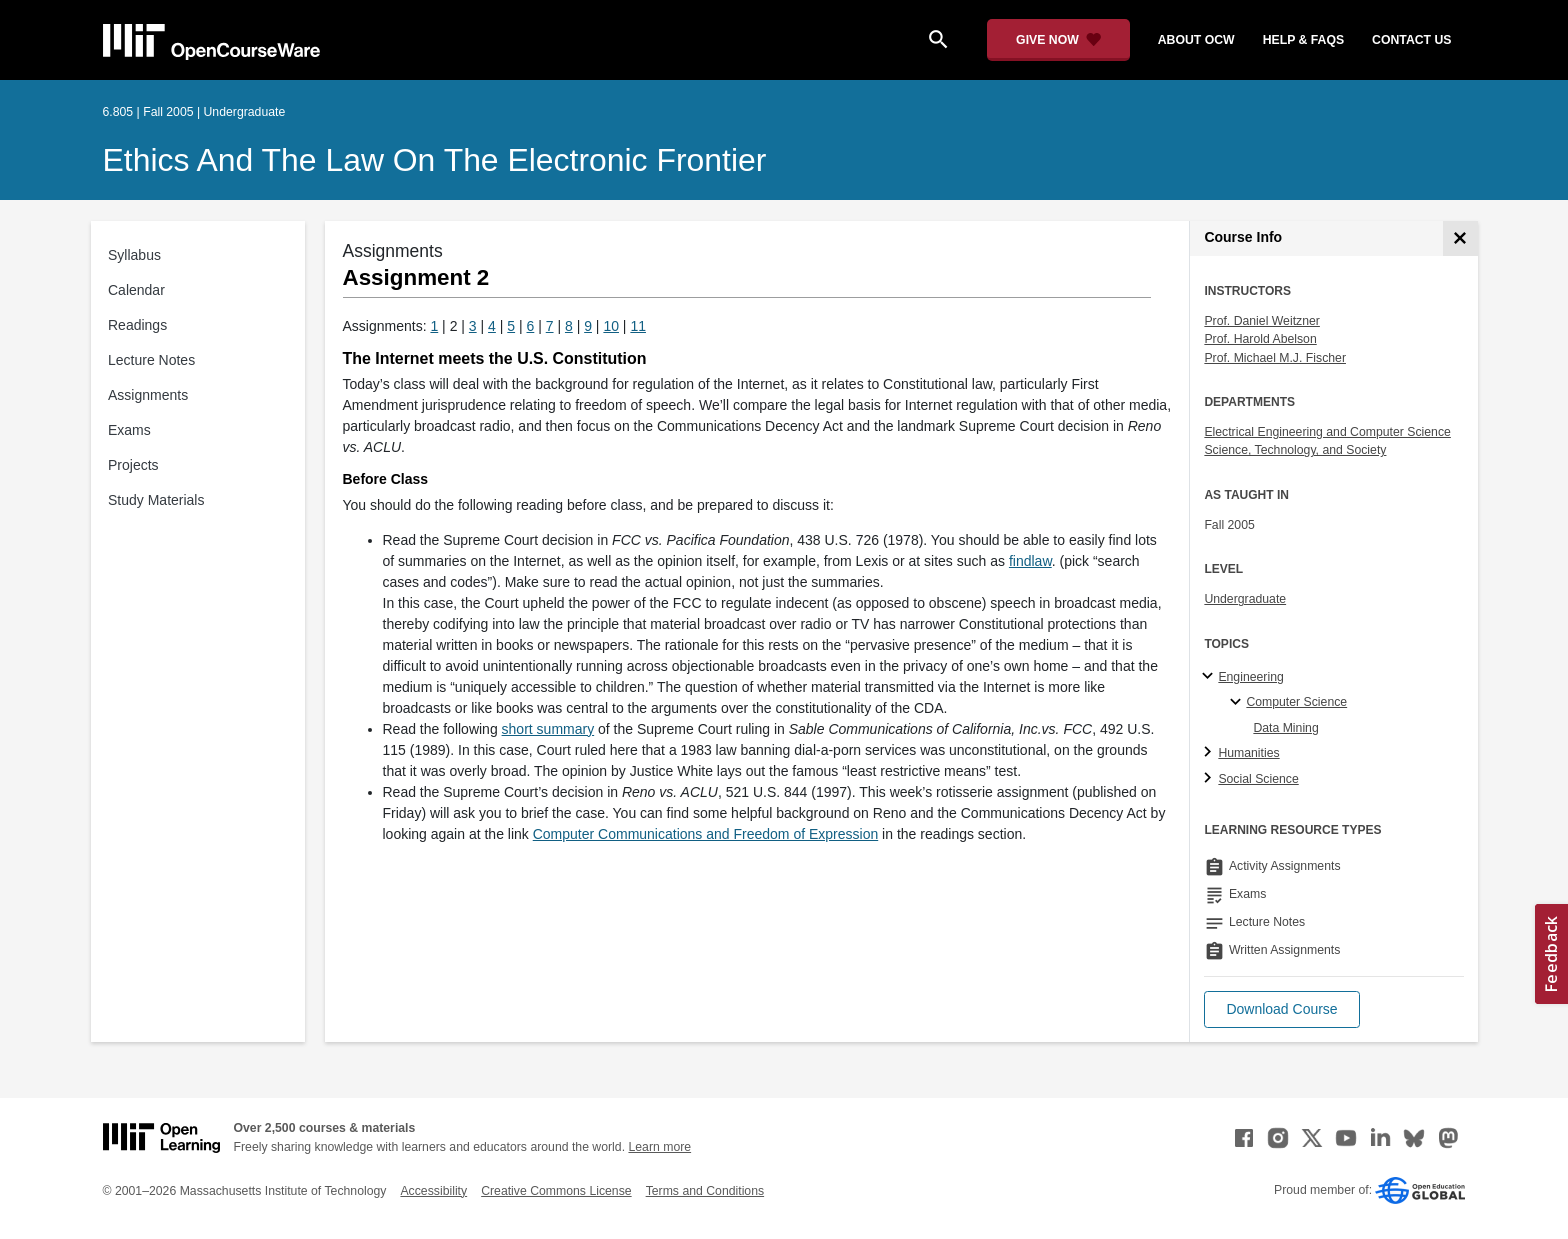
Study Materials (156, 500)
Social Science (1258, 779)
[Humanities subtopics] (1210, 753)
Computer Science (1296, 702)
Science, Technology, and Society (1295, 450)
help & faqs (1303, 40)
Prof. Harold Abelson (1260, 339)
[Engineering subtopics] (1210, 677)
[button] (1281, 1009)
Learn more (659, 1147)
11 (638, 326)
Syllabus (134, 255)
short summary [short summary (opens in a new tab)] (548, 729)
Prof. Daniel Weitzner (1262, 321)
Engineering (1250, 677)
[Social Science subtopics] (1210, 779)
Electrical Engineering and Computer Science (1327, 432)
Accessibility (433, 1191)
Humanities (1248, 753)
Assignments (148, 395)
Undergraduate (1245, 599)
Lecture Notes (151, 360)
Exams (129, 430)
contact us (1411, 40)
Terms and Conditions (705, 1191)
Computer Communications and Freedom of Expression (706, 834)
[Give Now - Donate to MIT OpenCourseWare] (1058, 40)
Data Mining (1285, 728)
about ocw (1196, 40)
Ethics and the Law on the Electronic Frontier (435, 160)
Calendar (136, 290)
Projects (133, 465)
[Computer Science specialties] (1238, 703)
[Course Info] (1460, 238)
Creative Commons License (556, 1191)
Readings (137, 325)
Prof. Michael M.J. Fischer (1275, 358)
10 (611, 326)
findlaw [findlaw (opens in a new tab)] (1030, 561)
